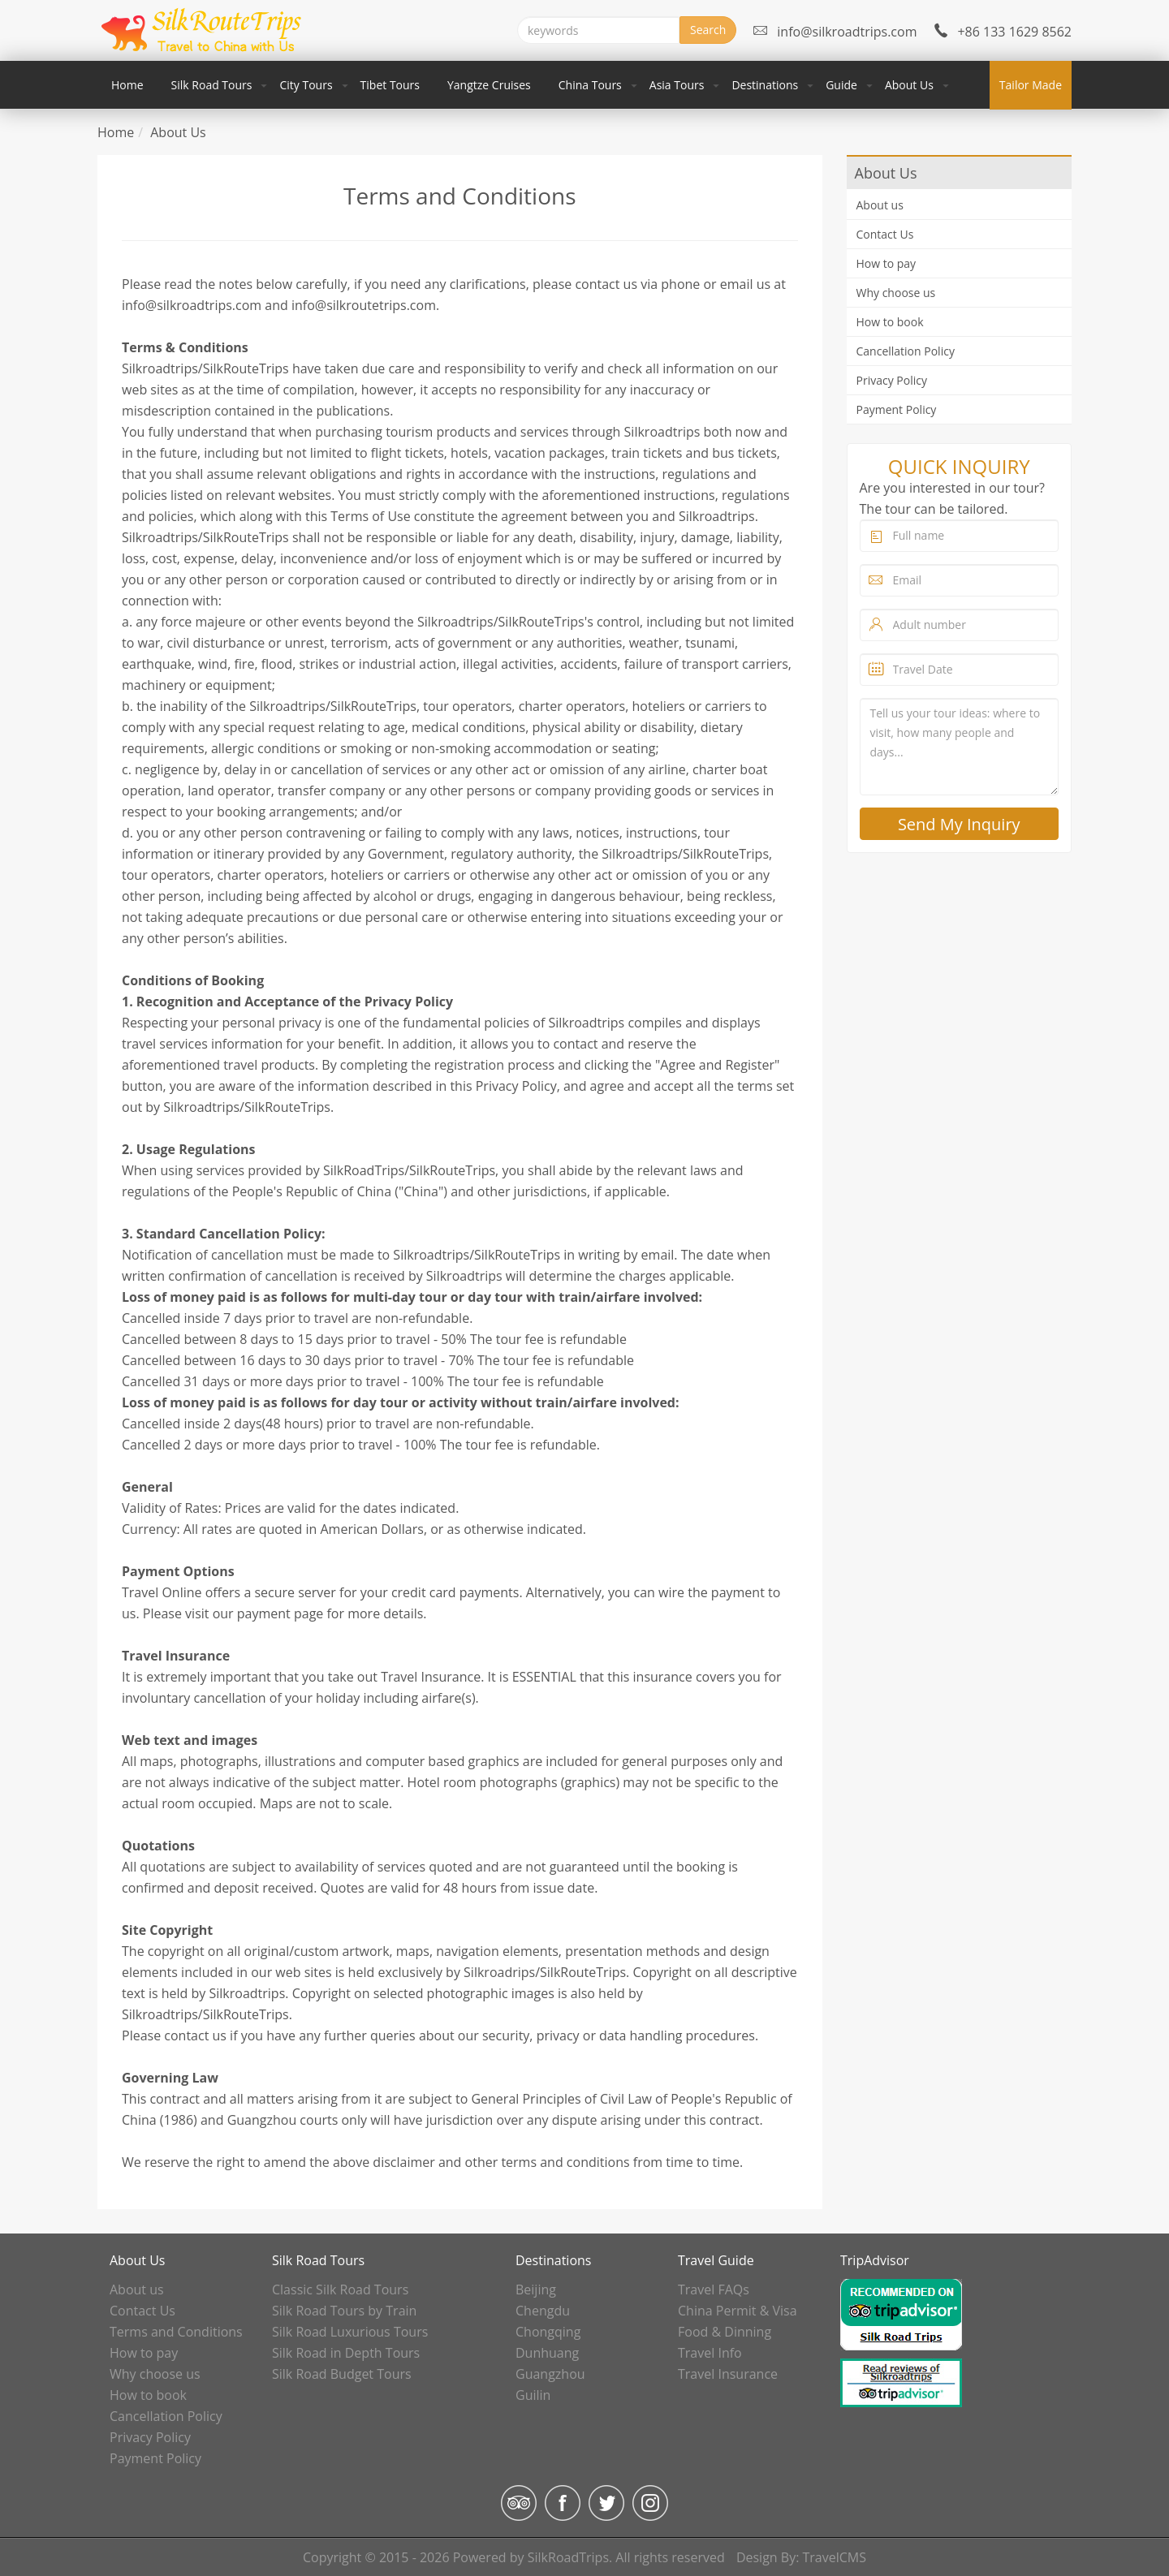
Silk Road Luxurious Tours (350, 2332)
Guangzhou (550, 2374)
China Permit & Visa (737, 2311)
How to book (890, 322)
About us (880, 205)
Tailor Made (1030, 85)
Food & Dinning (724, 2332)
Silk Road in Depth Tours (346, 2353)
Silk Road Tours (211, 85)
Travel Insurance (728, 2374)
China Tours (590, 85)
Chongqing (547, 2332)
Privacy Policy (891, 380)
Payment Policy (896, 409)
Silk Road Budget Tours (342, 2374)
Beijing (535, 2289)
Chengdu (542, 2311)
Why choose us (896, 292)
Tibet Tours (390, 85)
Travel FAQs (713, 2289)
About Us (909, 85)
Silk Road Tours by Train (344, 2311)
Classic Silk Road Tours (340, 2289)
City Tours (305, 85)
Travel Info (710, 2353)
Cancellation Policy (905, 351)
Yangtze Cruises (489, 85)
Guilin (532, 2395)
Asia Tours (677, 85)
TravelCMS (835, 2557)
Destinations (764, 85)
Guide (841, 85)
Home (127, 85)
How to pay (886, 263)
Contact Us (885, 234)
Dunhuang (547, 2353)
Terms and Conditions (176, 2332)
